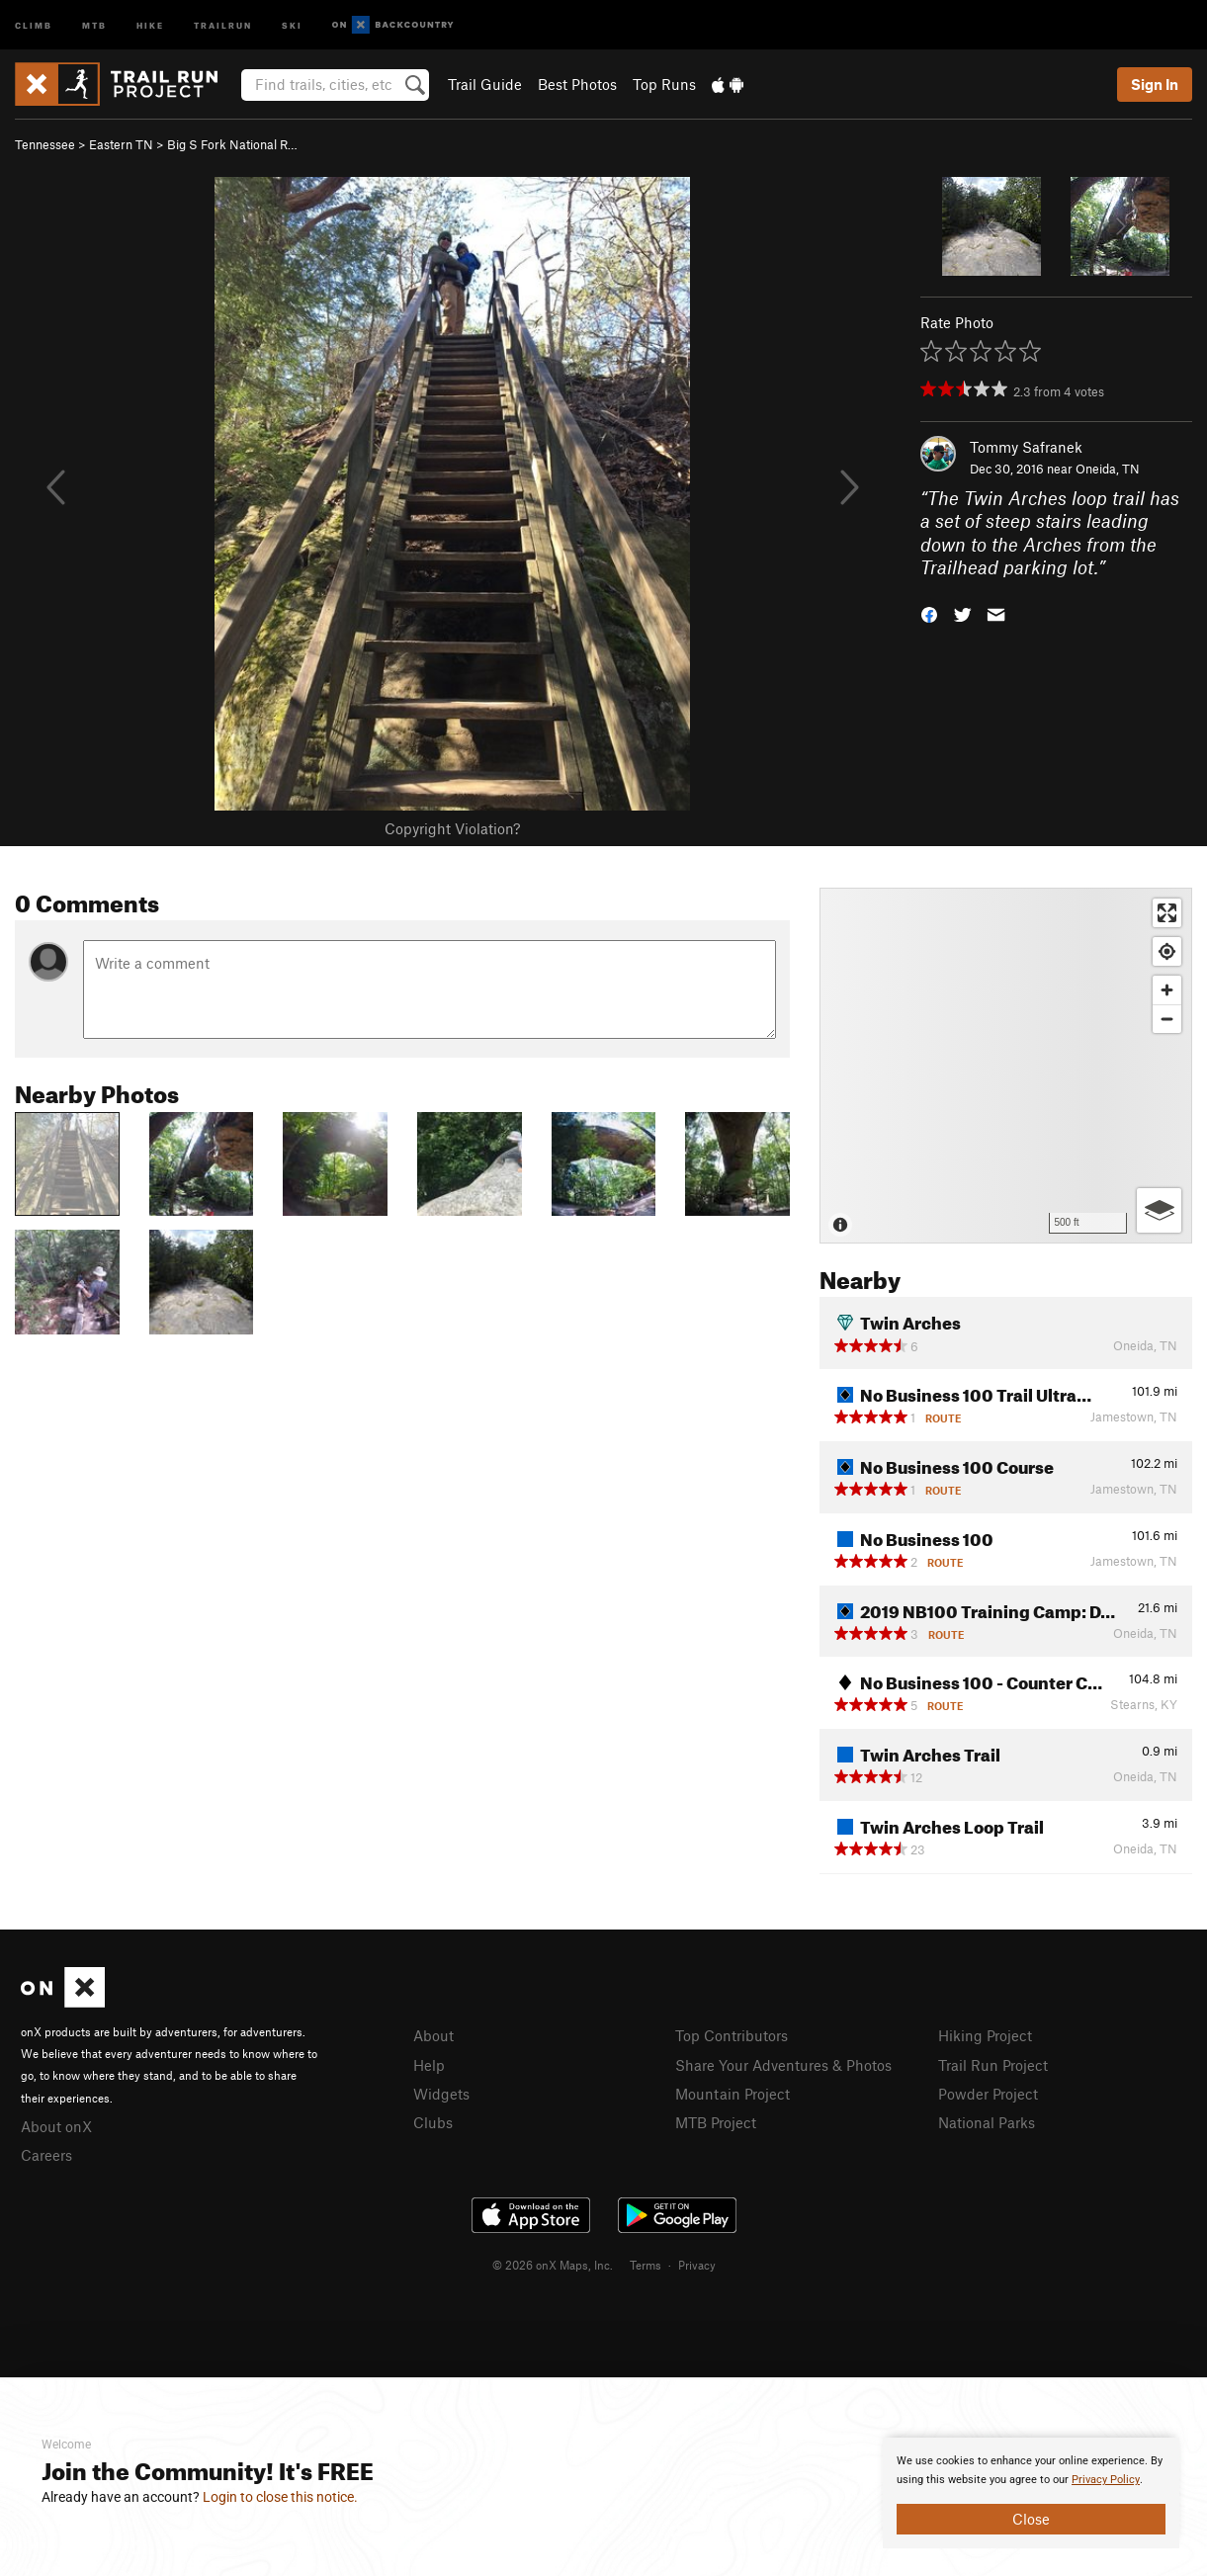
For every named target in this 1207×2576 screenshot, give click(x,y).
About (433, 2035)
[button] (929, 613)
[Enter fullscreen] (1167, 913)
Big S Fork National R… (232, 144)
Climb (33, 24)
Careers (46, 2155)
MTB (94, 24)
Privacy (697, 2265)
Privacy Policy (1106, 2479)
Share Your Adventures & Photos (783, 2065)
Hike (150, 24)
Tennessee (45, 144)
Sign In (1154, 84)
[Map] (1005, 1066)
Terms (645, 2265)
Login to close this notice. (280, 2497)
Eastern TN (121, 144)
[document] (1031, 2492)
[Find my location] (1167, 951)
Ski (292, 24)
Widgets (441, 2094)
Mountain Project (732, 2094)
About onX (56, 2126)
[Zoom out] (1167, 1018)
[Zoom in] (1167, 990)
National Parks (986, 2122)
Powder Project (988, 2094)
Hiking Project (985, 2035)
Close (1031, 2519)
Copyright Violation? (452, 828)
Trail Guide (485, 84)
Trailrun (223, 24)
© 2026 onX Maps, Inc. (552, 2265)
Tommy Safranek (1026, 447)
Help (429, 2065)
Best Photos (577, 84)
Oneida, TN (1108, 468)
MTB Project (715, 2122)
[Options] (1159, 1210)
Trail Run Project (993, 2065)
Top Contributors (731, 2035)
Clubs (433, 2122)
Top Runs (664, 84)
